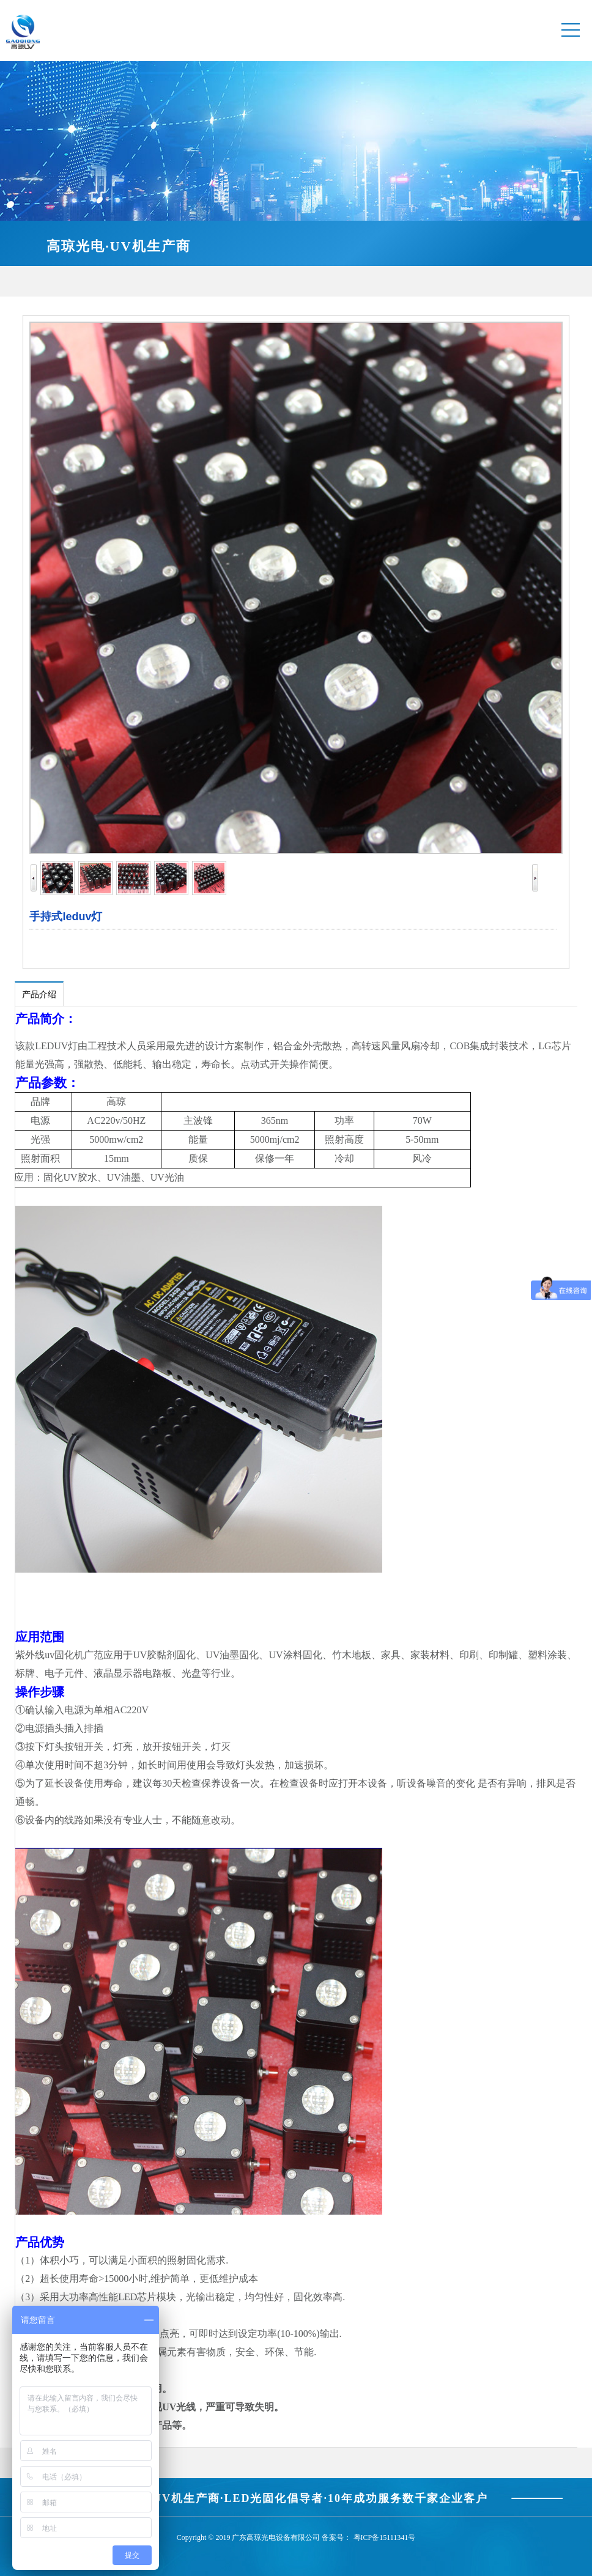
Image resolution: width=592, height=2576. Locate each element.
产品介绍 (39, 994)
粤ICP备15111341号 (384, 2537)
